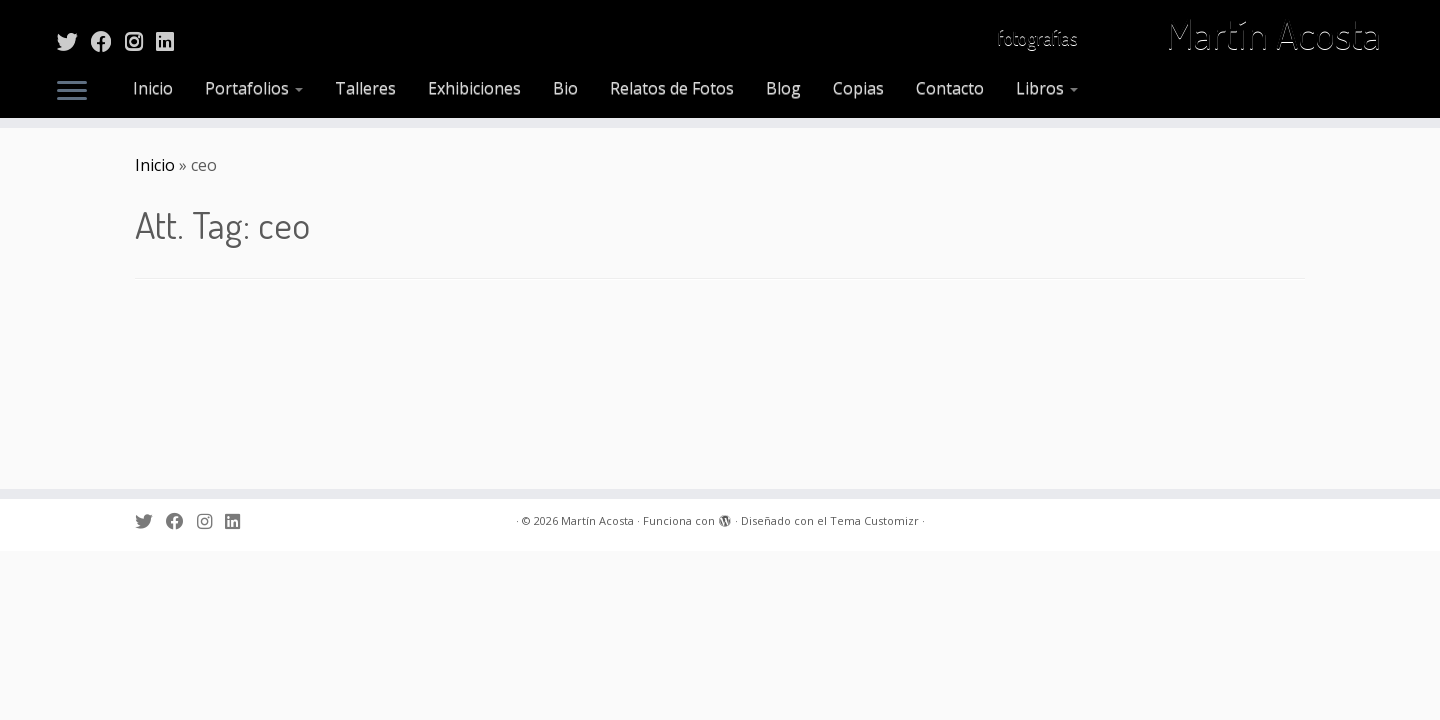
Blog (783, 88)
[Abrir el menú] (72, 92)
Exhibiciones (474, 88)
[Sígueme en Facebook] (108, 41)
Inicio (153, 88)
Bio (565, 88)
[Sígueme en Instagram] (140, 41)
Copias (858, 88)
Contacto (950, 88)
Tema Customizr (874, 689)
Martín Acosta (1273, 40)
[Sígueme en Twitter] (74, 41)
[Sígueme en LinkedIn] (171, 41)
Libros (1047, 88)
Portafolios (254, 88)
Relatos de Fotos (672, 88)
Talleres (365, 88)
